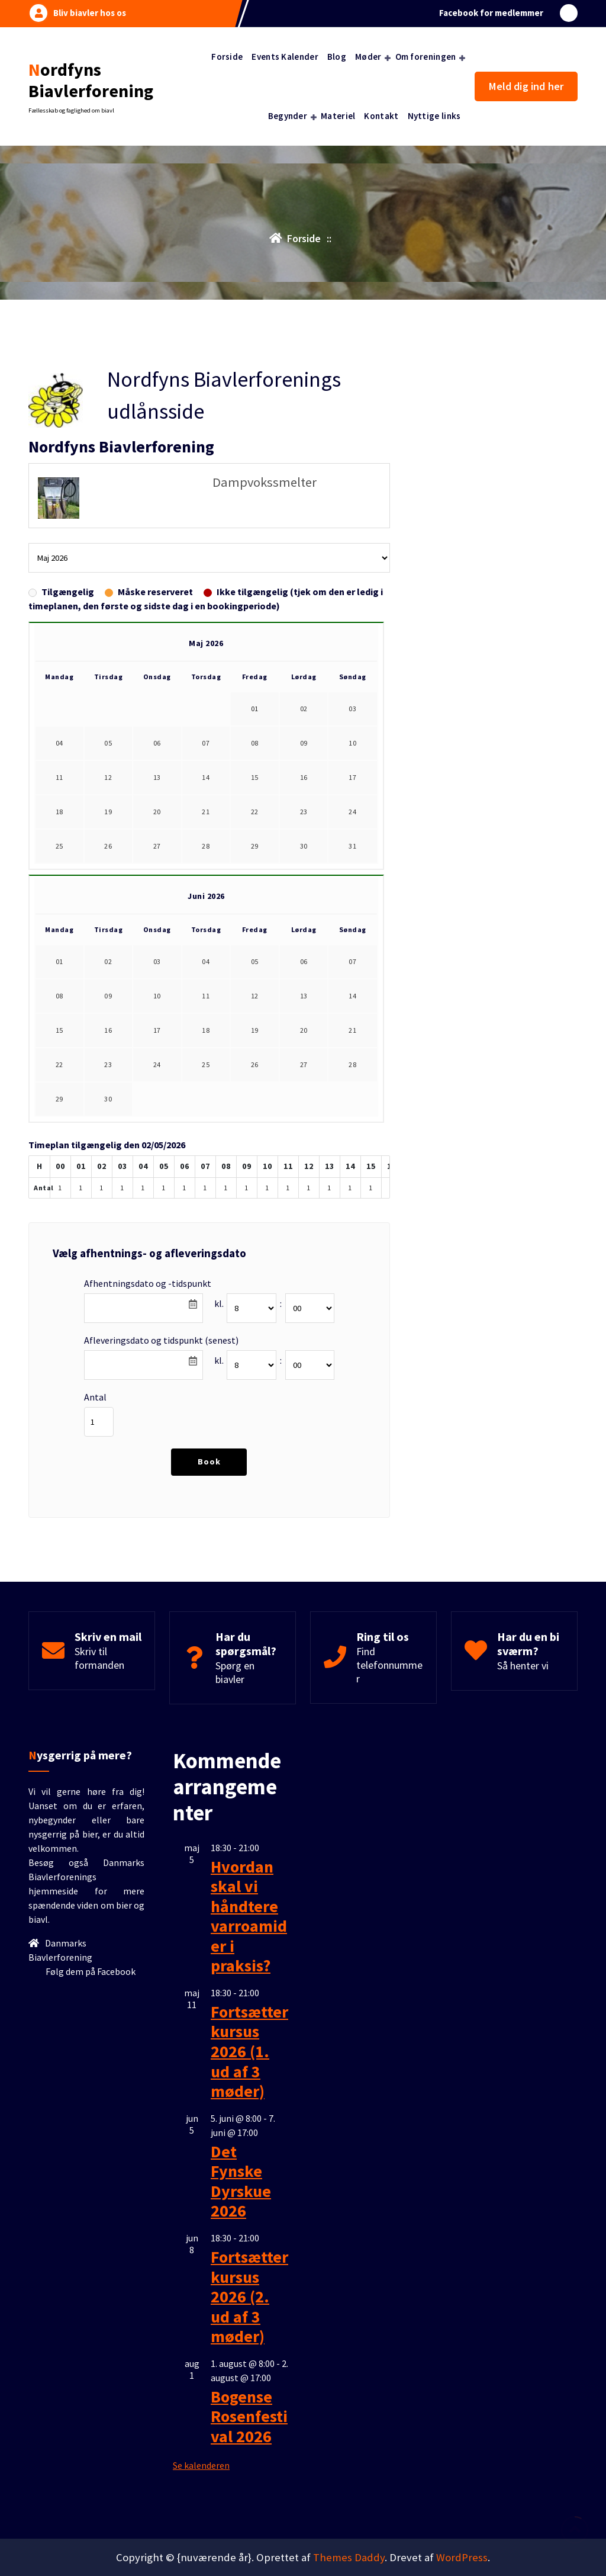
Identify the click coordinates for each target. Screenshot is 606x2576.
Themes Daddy (349, 2117)
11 (59, 397)
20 (157, 431)
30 (304, 465)
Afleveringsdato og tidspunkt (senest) (161, 960)
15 (255, 397)
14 (205, 397)
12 (108, 397)
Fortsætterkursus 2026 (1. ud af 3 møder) (249, 2135)
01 (59, 581)
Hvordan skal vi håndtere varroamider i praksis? (249, 2000)
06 (157, 362)
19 (108, 431)
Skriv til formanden (99, 1283)
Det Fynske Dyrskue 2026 (241, 2265)
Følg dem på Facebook (90, 2055)
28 (205, 465)
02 (304, 328)
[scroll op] (574, 2529)
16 (304, 397)
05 (108, 362)
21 (205, 431)
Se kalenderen (201, 2550)
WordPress (462, 2117)
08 (255, 362)
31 (352, 465)
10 (352, 362)
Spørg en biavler (234, 1298)
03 (352, 328)
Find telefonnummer (389, 1290)
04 (59, 362)
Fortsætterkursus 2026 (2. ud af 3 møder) (249, 2380)
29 (255, 465)
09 (304, 362)
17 (352, 397)
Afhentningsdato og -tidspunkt (147, 904)
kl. (219, 924)
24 (352, 431)
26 (108, 465)
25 (59, 465)
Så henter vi (523, 1291)
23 (304, 431)
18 (59, 431)
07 (205, 362)
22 (255, 431)
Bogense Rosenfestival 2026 (249, 2500)
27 (157, 465)
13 (157, 397)
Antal (95, 1017)
